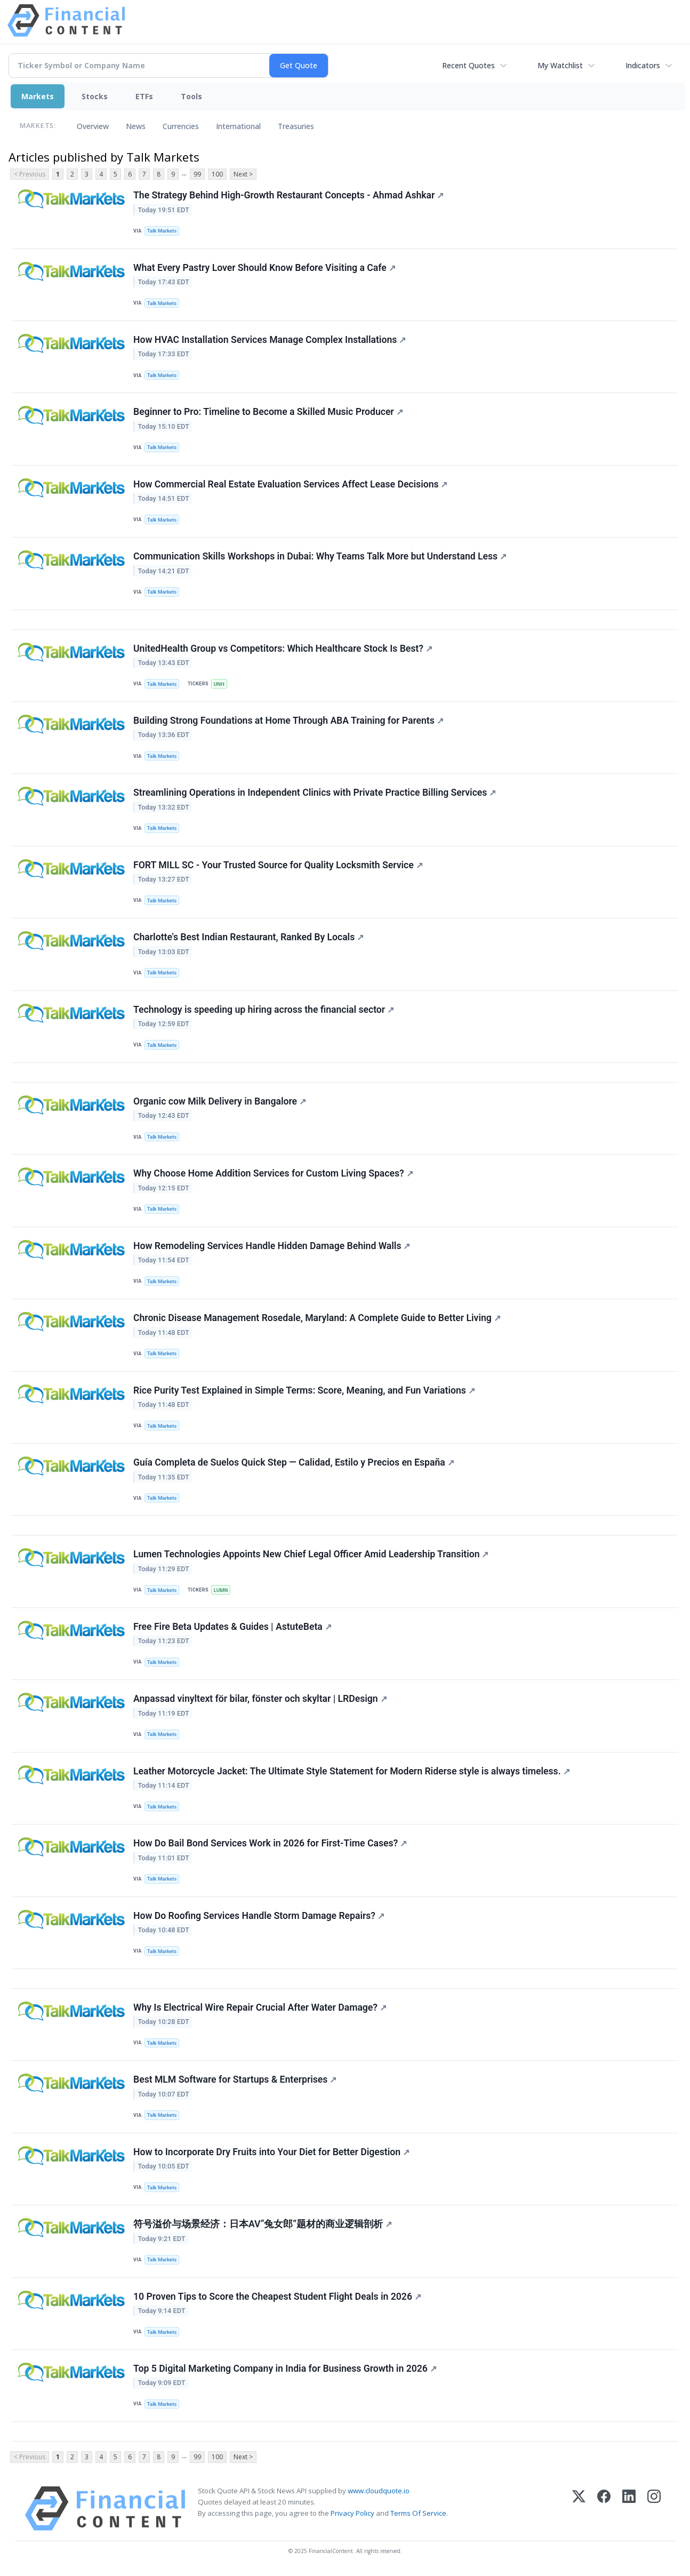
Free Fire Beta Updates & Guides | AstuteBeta (232, 1626)
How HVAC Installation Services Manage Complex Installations (269, 339)
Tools (191, 96)
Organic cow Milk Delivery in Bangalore (219, 1101)
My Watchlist (560, 65)
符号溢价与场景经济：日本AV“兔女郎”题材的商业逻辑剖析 (262, 2224)
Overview (93, 126)
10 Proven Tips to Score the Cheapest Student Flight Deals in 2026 (277, 2296)
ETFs (144, 96)
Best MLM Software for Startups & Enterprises (234, 2079)
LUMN (221, 1590)
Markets (37, 96)
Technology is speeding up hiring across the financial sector (263, 1009)
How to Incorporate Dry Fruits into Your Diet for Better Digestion (271, 2152)
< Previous (29, 174)
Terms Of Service (418, 2513)
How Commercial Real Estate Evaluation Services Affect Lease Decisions (290, 484)
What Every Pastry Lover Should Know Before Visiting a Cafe (264, 267)
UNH (219, 684)
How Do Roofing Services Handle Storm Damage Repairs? (258, 1915)
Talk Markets (161, 231)
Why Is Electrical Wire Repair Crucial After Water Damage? (260, 2007)
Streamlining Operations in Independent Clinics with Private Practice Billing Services (314, 792)
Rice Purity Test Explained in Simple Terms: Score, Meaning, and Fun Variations (304, 1390)
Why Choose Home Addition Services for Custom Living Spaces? (273, 1173)
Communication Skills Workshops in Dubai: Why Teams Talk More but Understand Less (320, 556)
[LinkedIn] (629, 2508)
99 (197, 174)
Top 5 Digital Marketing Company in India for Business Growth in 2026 (285, 2368)
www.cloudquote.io (379, 2490)
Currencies (181, 126)
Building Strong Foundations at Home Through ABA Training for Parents (288, 720)
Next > (243, 174)
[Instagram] (654, 2508)
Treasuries (296, 126)
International (238, 126)
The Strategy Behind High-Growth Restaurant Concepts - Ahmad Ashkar (288, 195)
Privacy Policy (352, 2513)
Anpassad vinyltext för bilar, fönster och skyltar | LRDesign (260, 1698)
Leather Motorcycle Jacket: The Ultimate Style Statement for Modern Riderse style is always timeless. (351, 1771)
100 (217, 174)
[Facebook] (604, 2508)
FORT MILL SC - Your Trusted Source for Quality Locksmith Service (278, 865)
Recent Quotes (468, 65)
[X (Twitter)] (579, 2508)
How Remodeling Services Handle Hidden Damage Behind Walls (271, 1246)
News (136, 126)
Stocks (95, 96)
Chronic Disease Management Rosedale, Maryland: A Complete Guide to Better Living (317, 1318)
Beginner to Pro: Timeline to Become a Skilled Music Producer (268, 411)
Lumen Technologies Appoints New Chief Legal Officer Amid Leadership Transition (310, 1554)
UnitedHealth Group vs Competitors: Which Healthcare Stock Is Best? (282, 648)
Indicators (642, 65)
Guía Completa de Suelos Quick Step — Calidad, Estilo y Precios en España (293, 1462)
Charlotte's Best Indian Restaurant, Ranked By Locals (248, 937)
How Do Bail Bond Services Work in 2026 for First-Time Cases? (270, 1843)
